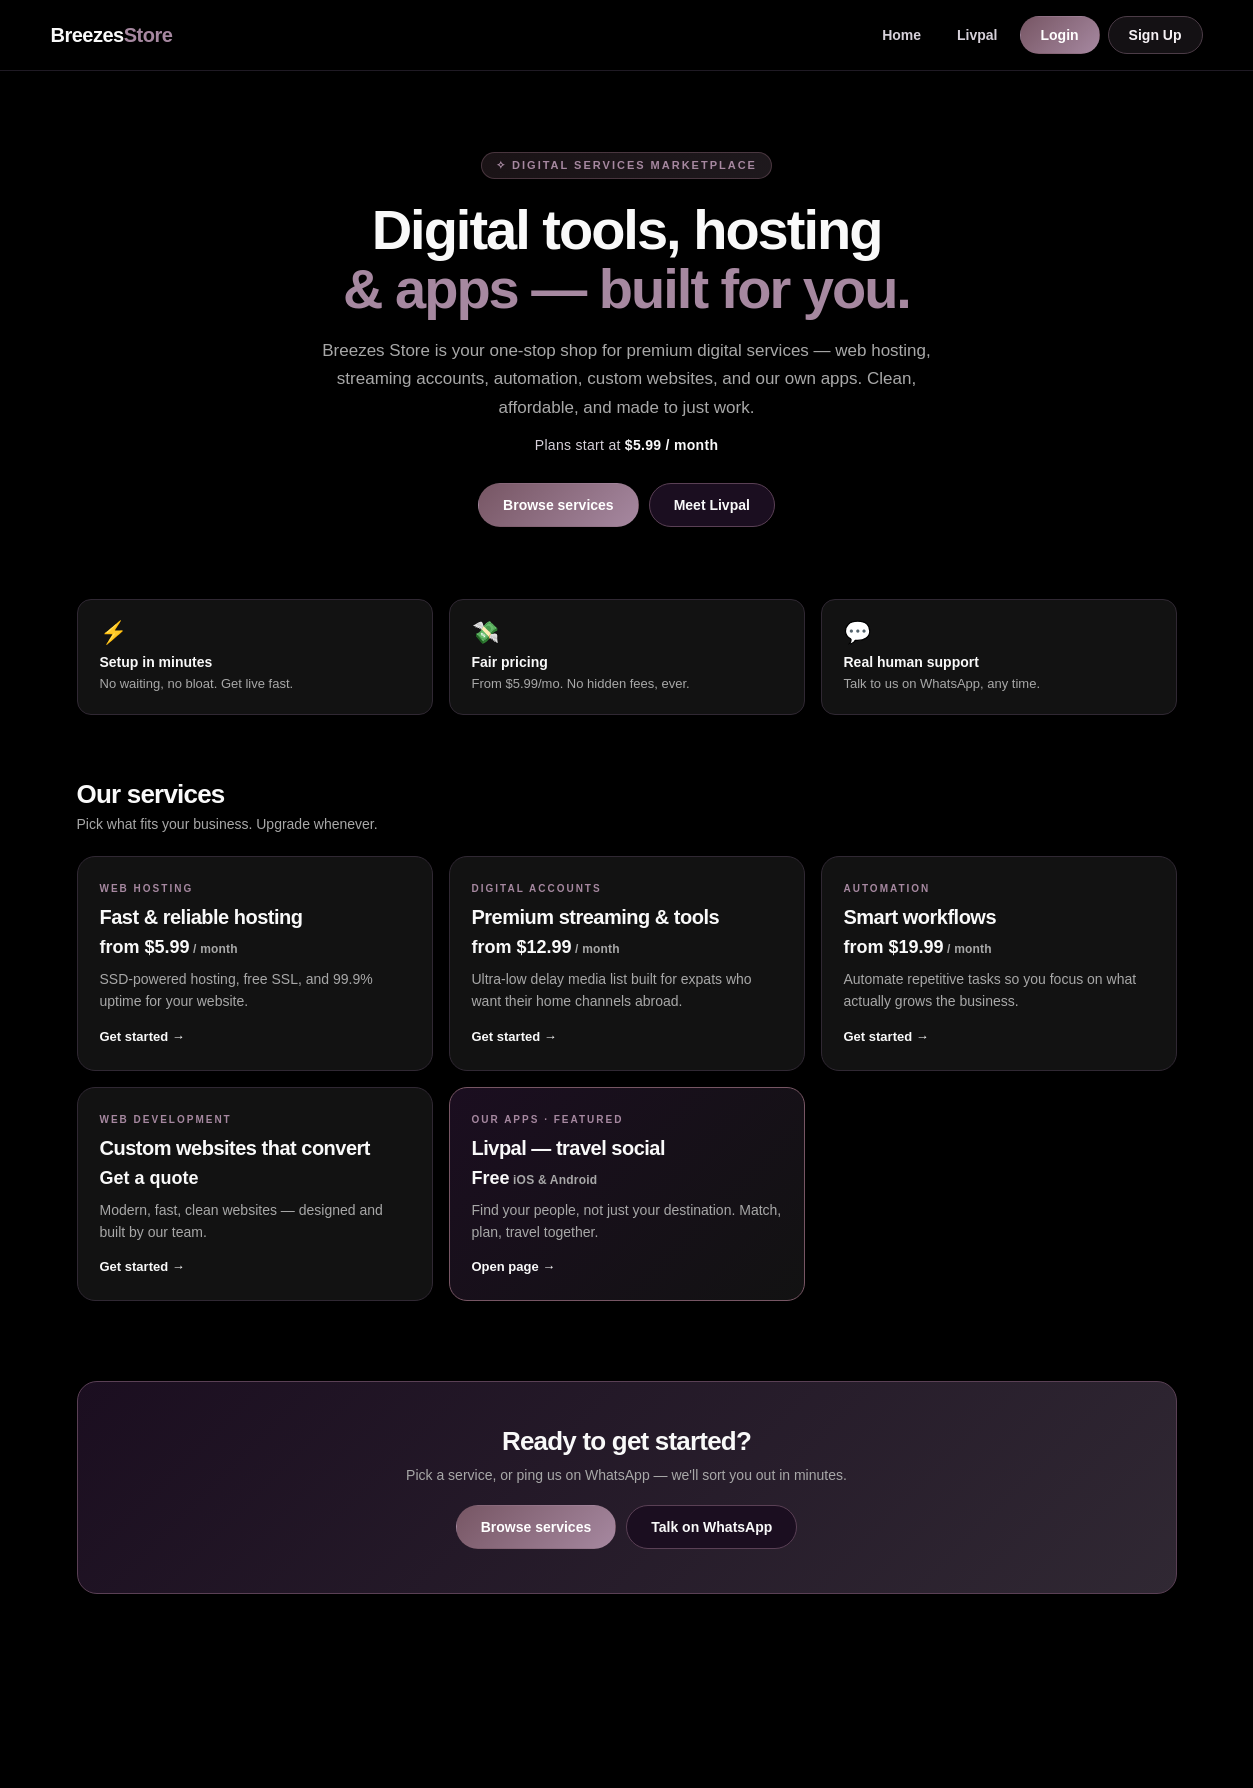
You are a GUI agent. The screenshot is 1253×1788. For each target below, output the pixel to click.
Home (901, 35)
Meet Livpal (712, 505)
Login (1060, 35)
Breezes (112, 35)
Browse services (558, 505)
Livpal (977, 35)
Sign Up (1155, 35)
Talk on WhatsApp (711, 1527)
